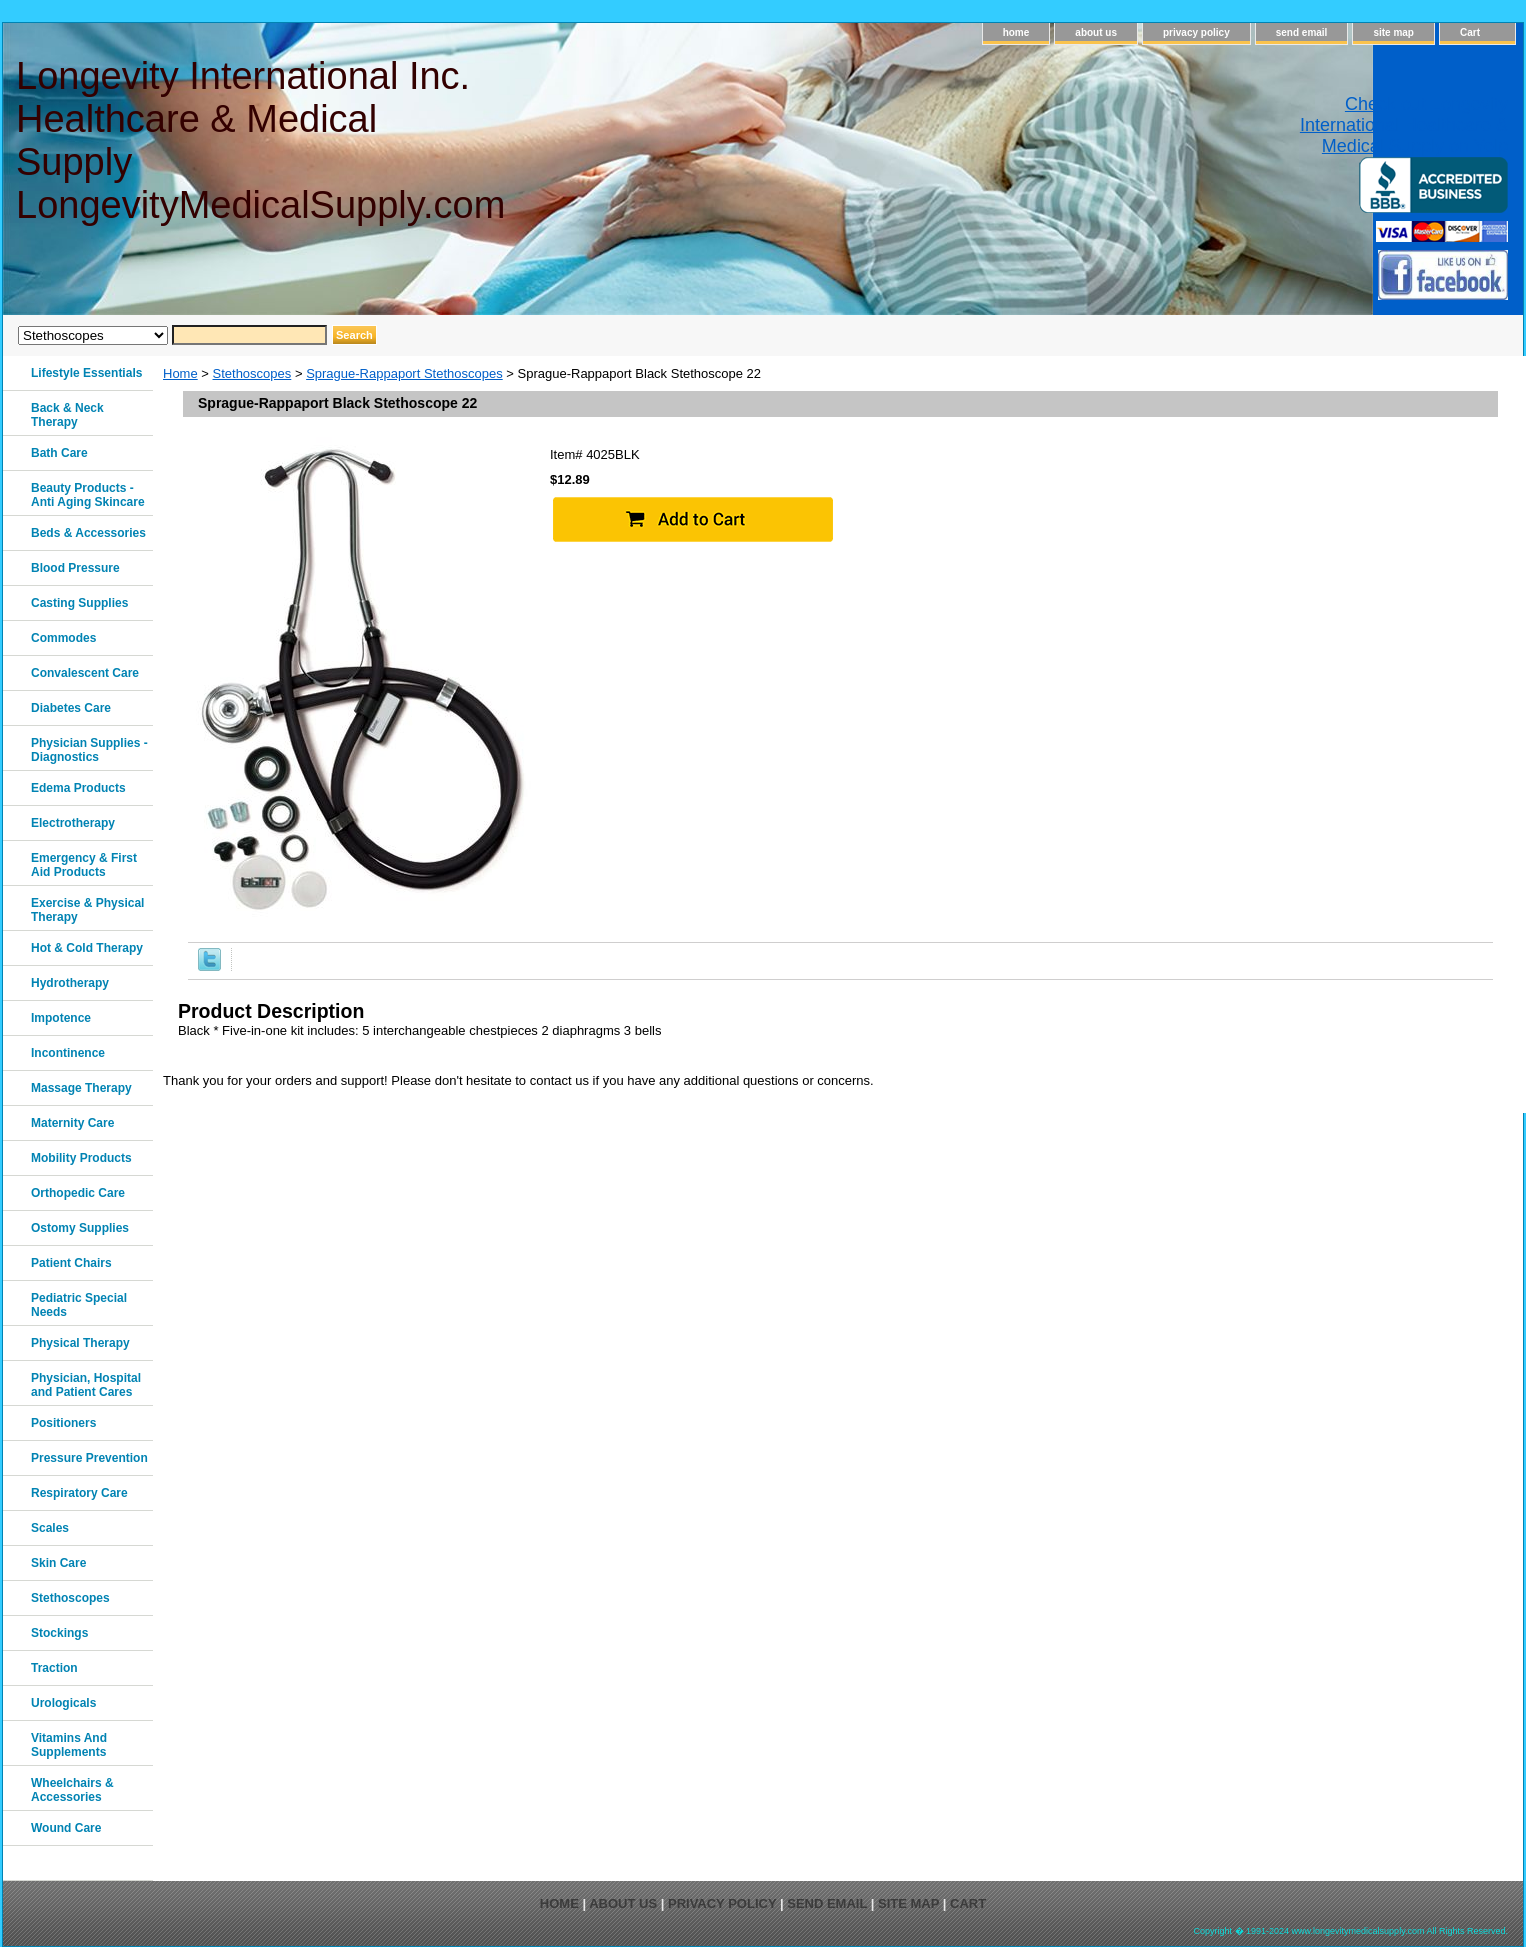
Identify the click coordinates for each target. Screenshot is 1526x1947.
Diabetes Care (71, 708)
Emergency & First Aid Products (84, 865)
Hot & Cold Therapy (87, 948)
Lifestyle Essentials (86, 373)
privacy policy (1196, 32)
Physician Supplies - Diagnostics (89, 750)
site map (1393, 32)
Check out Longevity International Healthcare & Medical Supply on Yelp (1404, 125)
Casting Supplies (79, 603)
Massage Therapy (81, 1088)
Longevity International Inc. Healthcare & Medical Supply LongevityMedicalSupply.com (259, 140)
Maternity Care (72, 1123)
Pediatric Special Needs (79, 1305)
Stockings (59, 1633)
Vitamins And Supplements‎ (69, 1745)
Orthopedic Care (78, 1193)
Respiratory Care (79, 1493)
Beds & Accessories (88, 533)
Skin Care (58, 1563)
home (1016, 32)
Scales (50, 1528)
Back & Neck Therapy (67, 415)
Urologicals (63, 1703)
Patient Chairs (71, 1263)
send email (1302, 32)
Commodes (63, 638)
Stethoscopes (252, 373)
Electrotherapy (73, 823)
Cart (1470, 32)
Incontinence (68, 1053)
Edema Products (78, 788)
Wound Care (66, 1828)
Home (180, 373)
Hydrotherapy (70, 983)
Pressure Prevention (89, 1458)
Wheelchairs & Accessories (72, 1790)
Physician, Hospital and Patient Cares (86, 1385)
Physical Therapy (80, 1343)
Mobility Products (81, 1158)
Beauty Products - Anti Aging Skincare (88, 495)
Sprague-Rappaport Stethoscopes (404, 373)
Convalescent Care (85, 673)
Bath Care (59, 453)
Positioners (63, 1423)
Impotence (61, 1018)
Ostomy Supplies (80, 1228)
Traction (54, 1668)
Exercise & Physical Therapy (87, 910)
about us (1096, 32)
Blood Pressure (75, 568)
